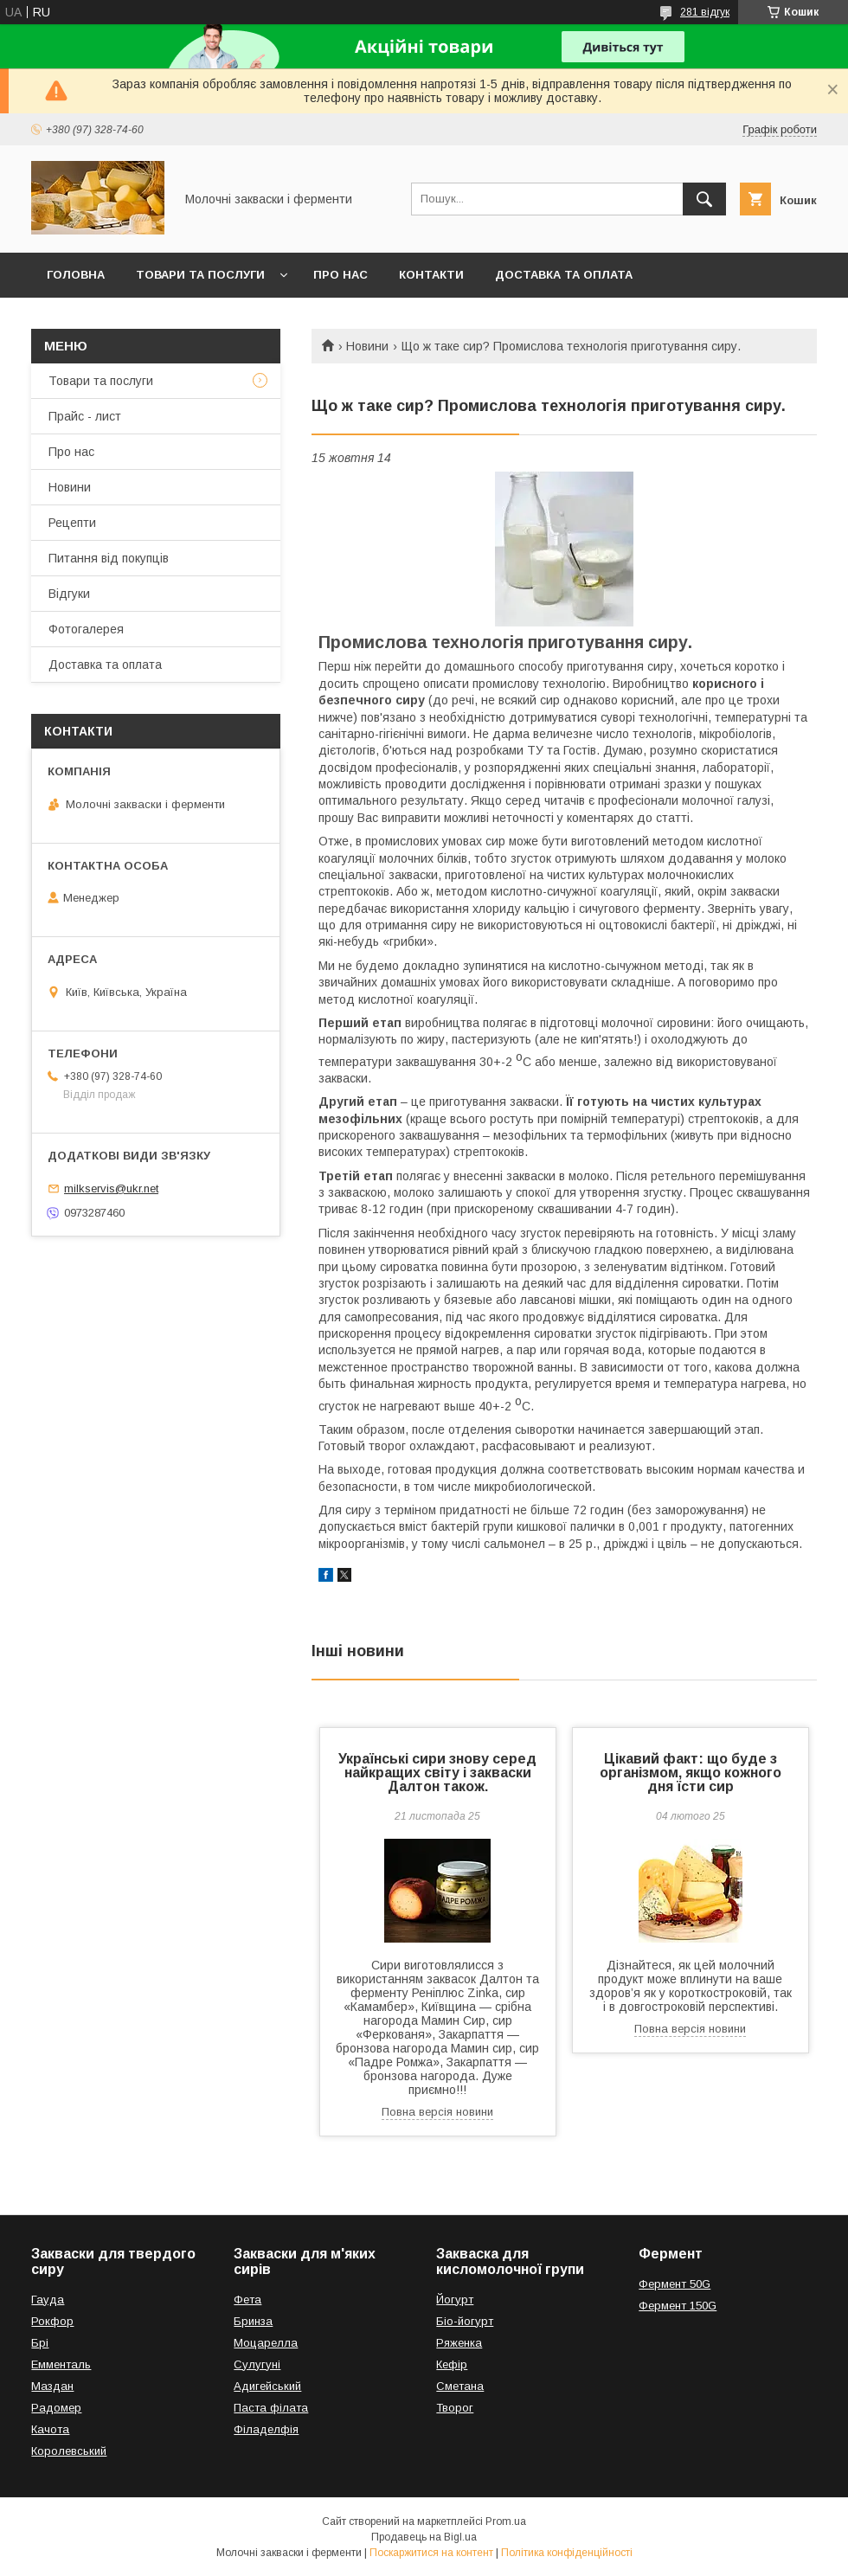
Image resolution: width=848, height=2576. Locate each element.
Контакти (431, 274)
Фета (247, 2299)
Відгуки (69, 594)
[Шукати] (704, 199)
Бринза (253, 2321)
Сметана (460, 2386)
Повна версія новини (437, 2111)
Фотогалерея (86, 629)
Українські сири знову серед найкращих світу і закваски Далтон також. (437, 1772)
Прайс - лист (84, 416)
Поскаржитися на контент (431, 2553)
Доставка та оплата (564, 274)
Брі (39, 2342)
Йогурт (454, 2299)
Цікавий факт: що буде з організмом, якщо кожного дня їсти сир (690, 1772)
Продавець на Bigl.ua (424, 2537)
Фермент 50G (674, 2283)
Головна (76, 274)
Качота (50, 2429)
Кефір (451, 2364)
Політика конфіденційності (567, 2553)
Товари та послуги (200, 274)
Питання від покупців (108, 558)
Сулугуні (257, 2364)
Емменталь (61, 2364)
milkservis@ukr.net (111, 1188)
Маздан (52, 2386)
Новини (367, 346)
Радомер (56, 2407)
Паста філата (271, 2407)
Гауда (47, 2299)
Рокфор (52, 2321)
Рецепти (72, 523)
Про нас (340, 274)
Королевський (68, 2450)
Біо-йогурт (464, 2321)
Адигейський (267, 2386)
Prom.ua (505, 2521)
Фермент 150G (677, 2305)
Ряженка (459, 2342)
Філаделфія (266, 2429)
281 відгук (704, 12)
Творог (454, 2407)
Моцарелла (266, 2342)
